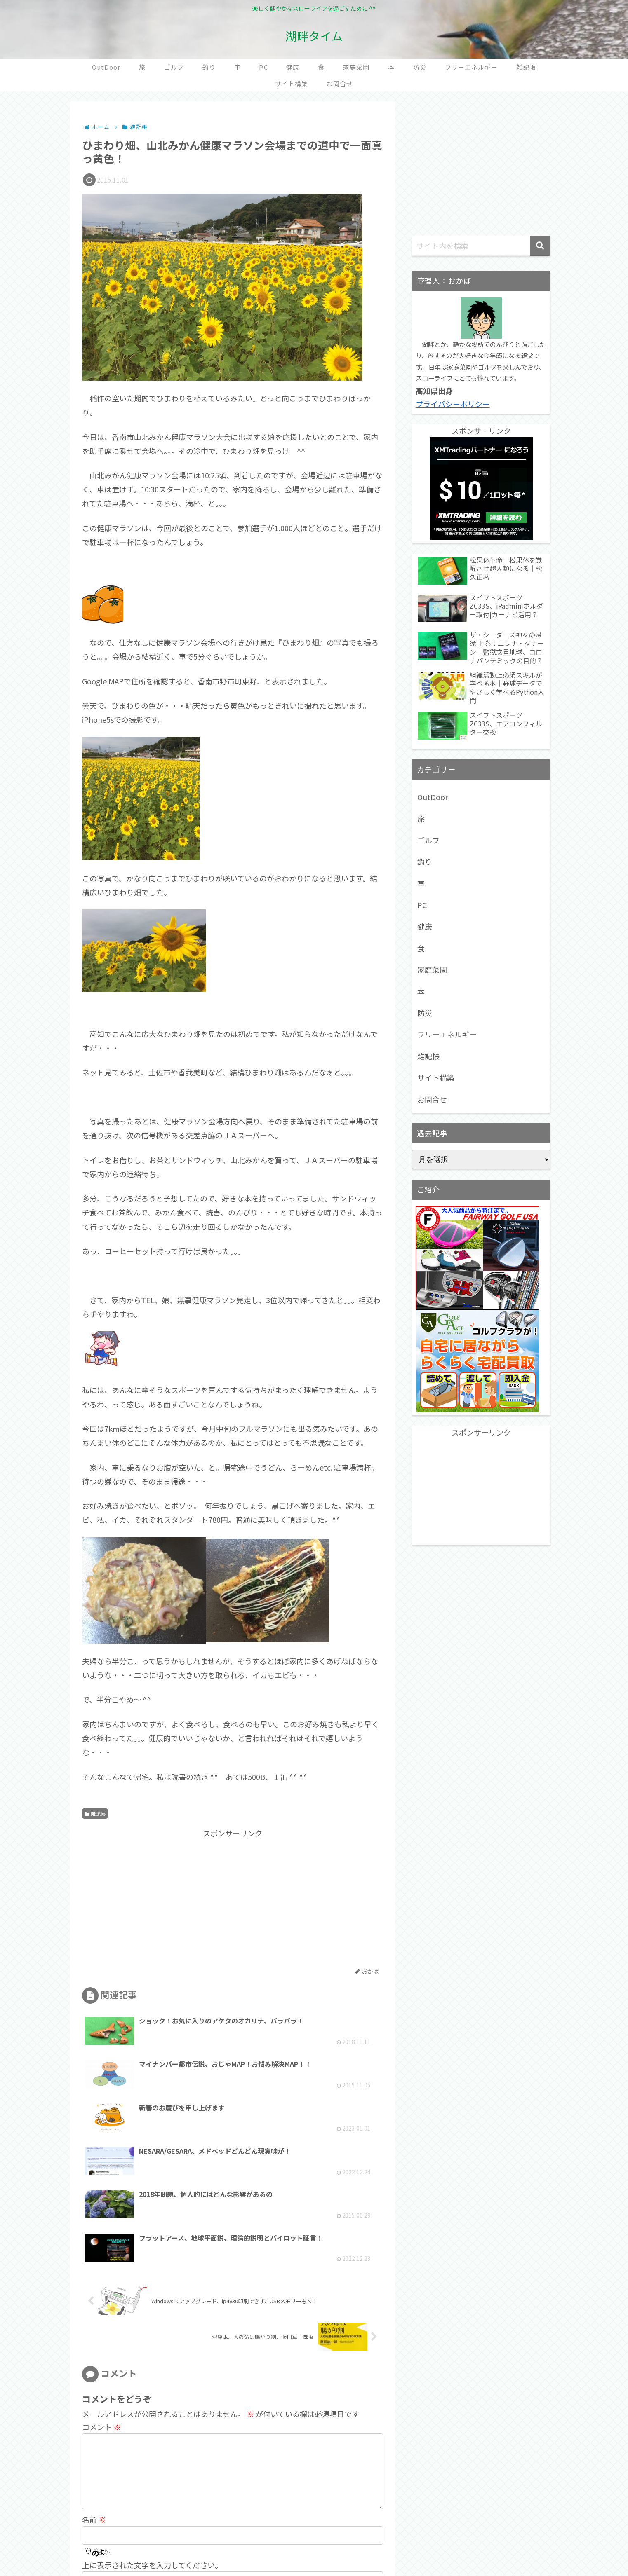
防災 (424, 1012)
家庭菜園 (432, 969)
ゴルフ (428, 840)
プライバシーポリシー (453, 403)
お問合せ (432, 1099)
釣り (424, 861)
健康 (424, 926)
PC (422, 904)
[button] (540, 246)
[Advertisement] (157, 1897)
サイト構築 (435, 1077)
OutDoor (432, 797)
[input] (481, 246)
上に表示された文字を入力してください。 (152, 2461)
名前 (94, 2415)
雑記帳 (95, 1813)
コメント (101, 2309)
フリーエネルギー (447, 1034)
